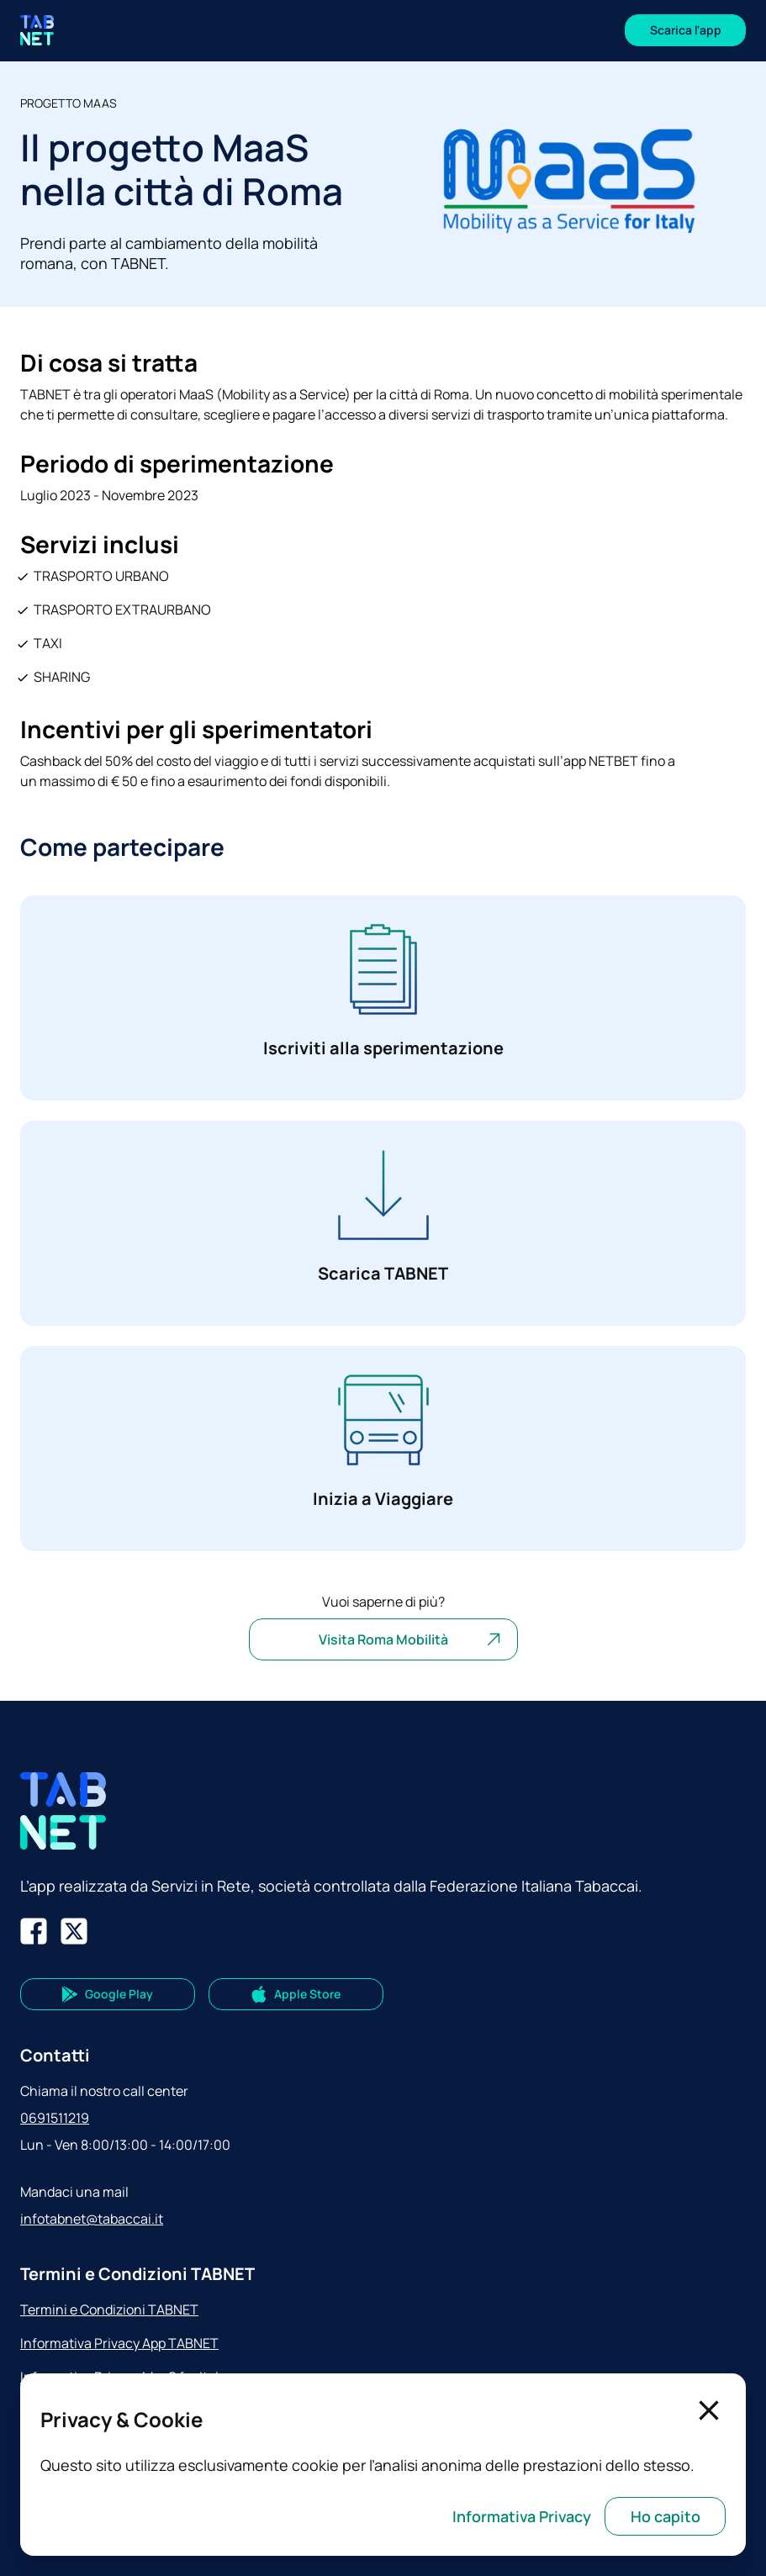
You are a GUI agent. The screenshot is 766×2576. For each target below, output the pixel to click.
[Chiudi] (709, 2410)
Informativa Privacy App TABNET (119, 2343)
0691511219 (54, 2118)
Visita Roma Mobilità (411, 1639)
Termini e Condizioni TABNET (109, 2309)
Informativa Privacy (521, 2516)
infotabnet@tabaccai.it (91, 2218)
